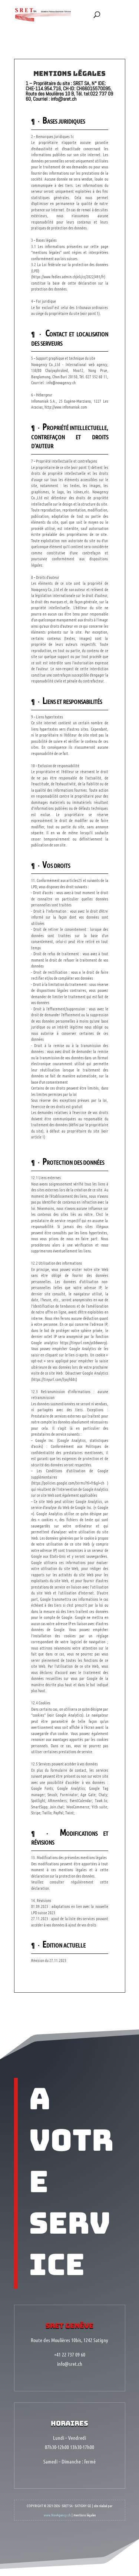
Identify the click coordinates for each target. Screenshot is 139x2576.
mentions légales (84, 2494)
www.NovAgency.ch (57, 2494)
